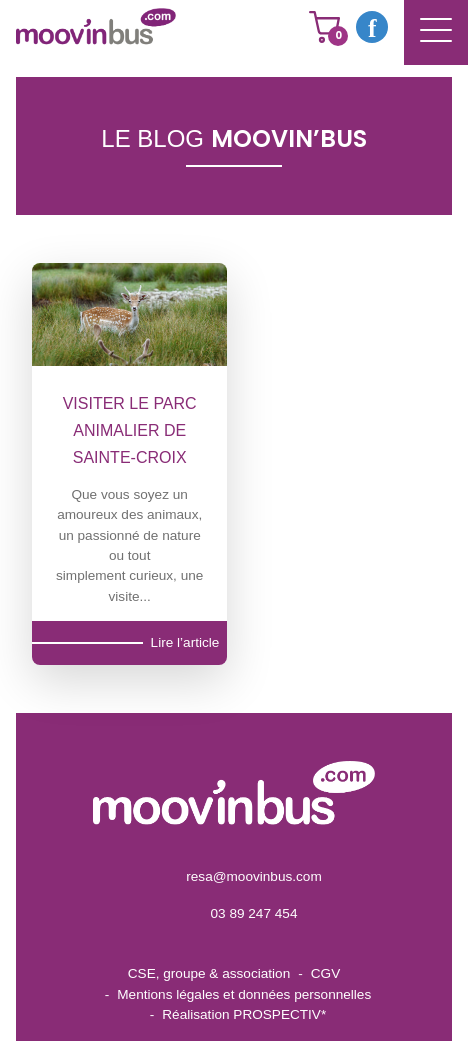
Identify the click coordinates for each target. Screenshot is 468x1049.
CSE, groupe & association (209, 973)
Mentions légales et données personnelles (244, 994)
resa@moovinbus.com (253, 876)
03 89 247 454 (254, 913)
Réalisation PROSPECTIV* (244, 1014)
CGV (325, 973)
